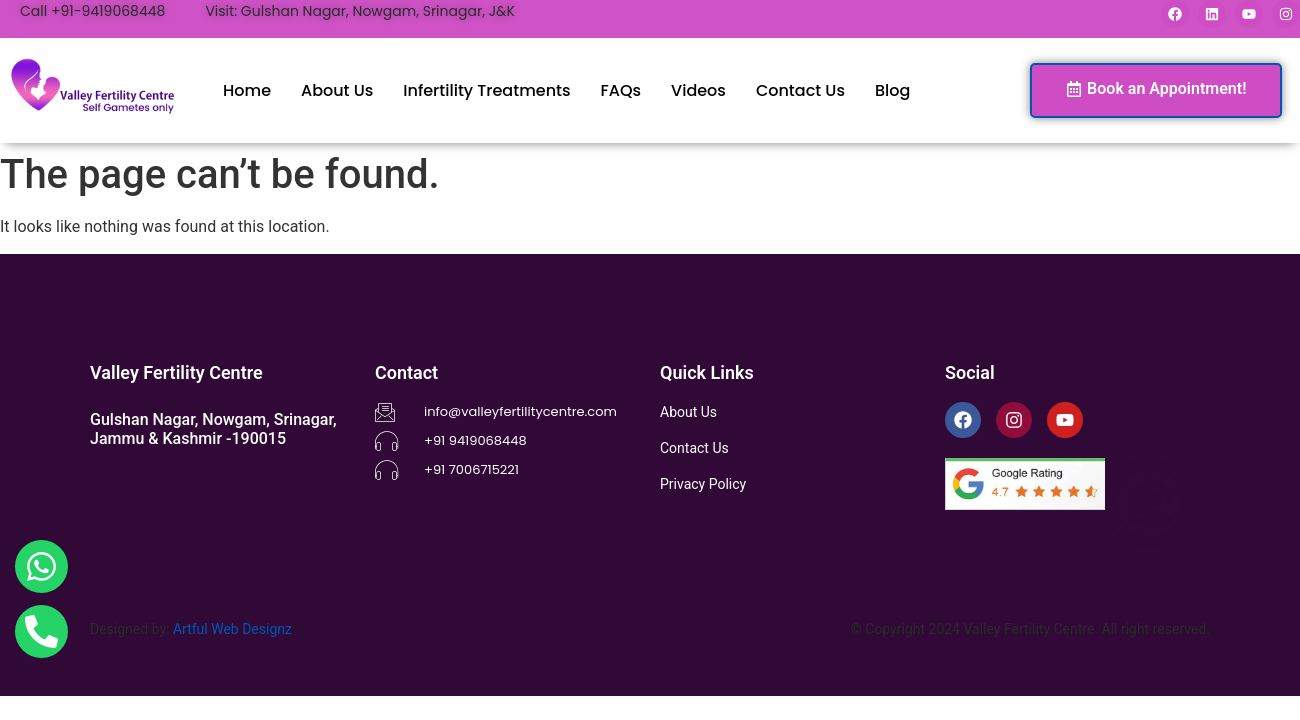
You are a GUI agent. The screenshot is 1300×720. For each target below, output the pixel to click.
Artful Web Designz (232, 629)
